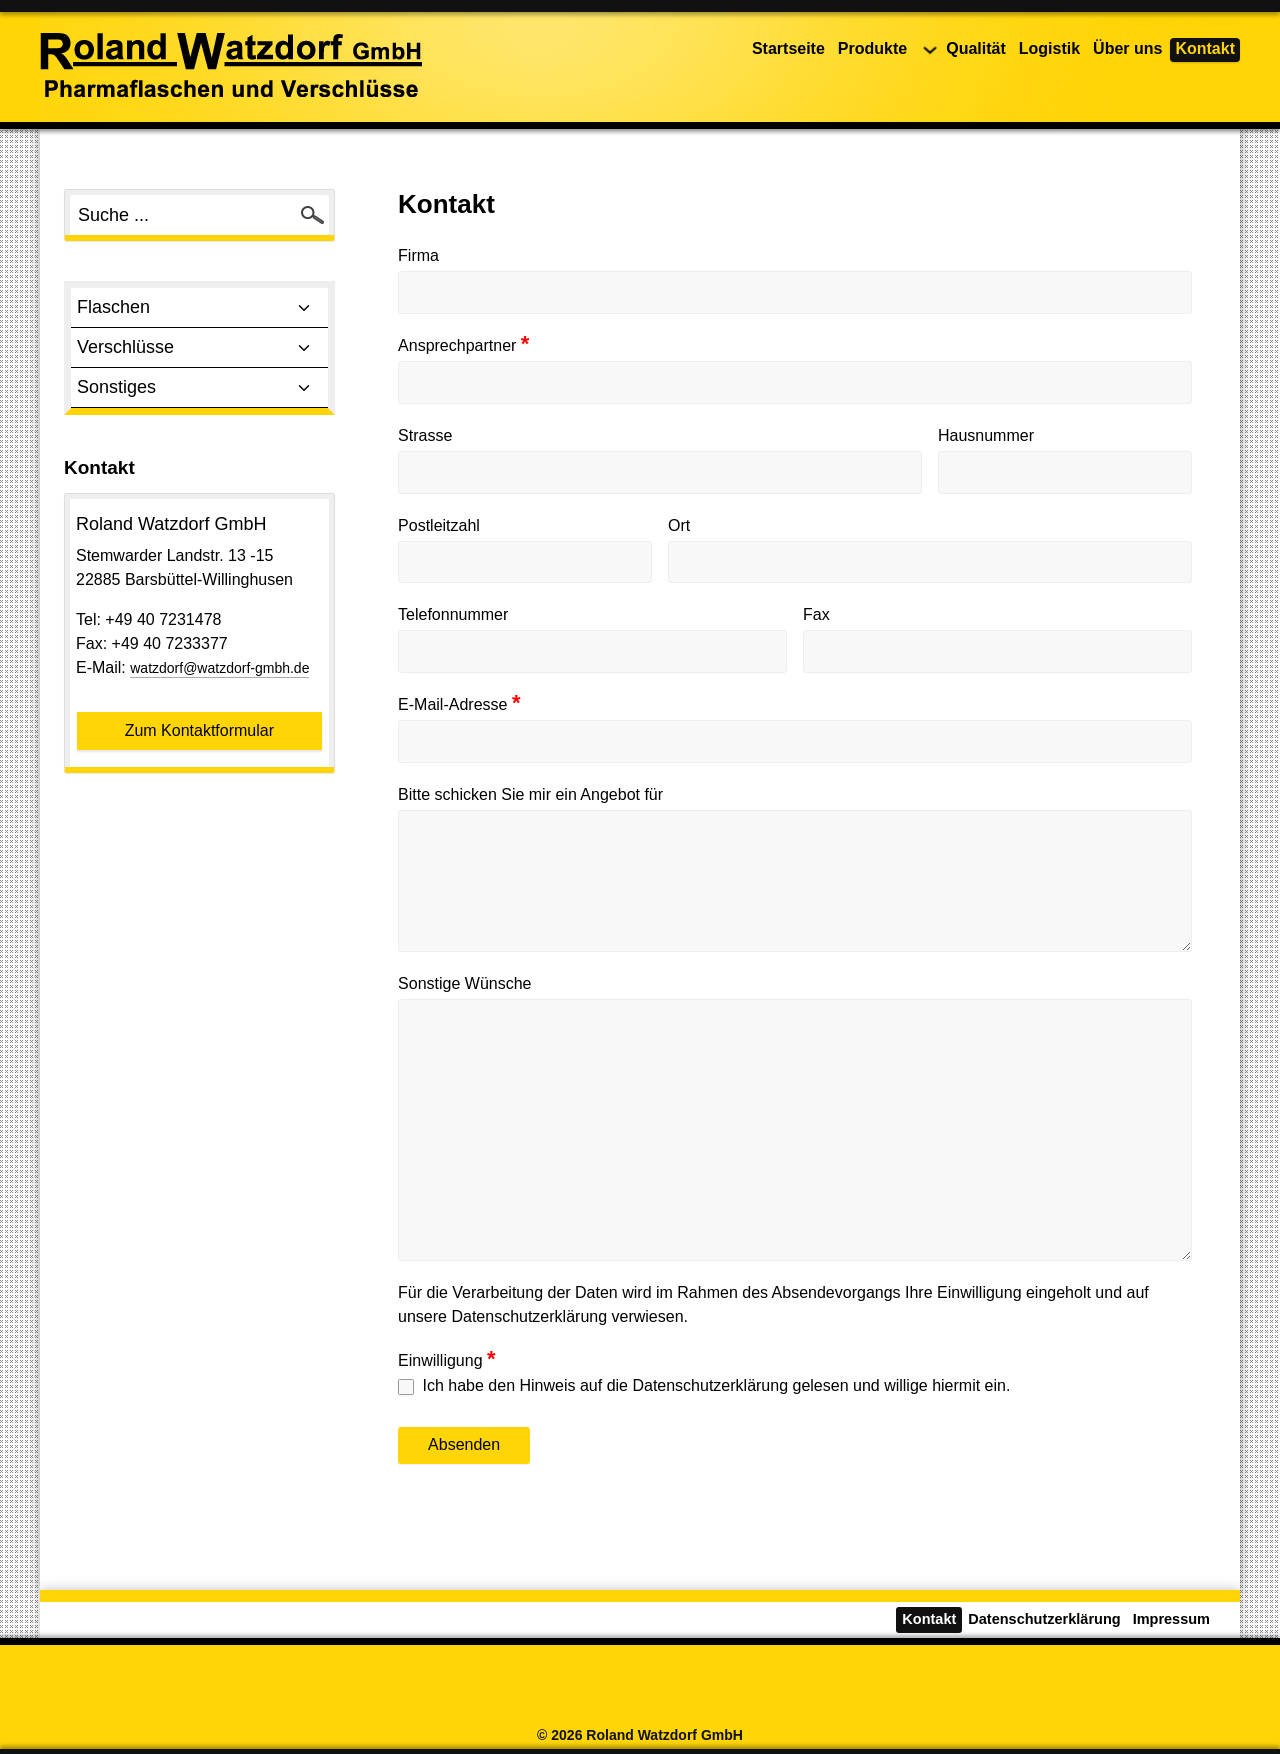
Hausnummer (986, 435)
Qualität (976, 48)
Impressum (1171, 1619)
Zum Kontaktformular (199, 730)
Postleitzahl (439, 525)
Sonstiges (199, 387)
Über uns (1127, 48)
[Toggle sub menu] (304, 307)
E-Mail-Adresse (459, 704)
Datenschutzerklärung (1044, 1619)
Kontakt (1205, 48)
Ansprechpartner (463, 345)
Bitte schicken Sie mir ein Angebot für (530, 794)
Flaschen (199, 307)
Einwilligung (447, 1360)
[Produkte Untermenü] (930, 50)
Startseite (788, 48)
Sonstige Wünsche (464, 983)
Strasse (425, 435)
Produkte (872, 48)
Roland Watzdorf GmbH (664, 1735)
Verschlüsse (199, 347)
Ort (679, 525)
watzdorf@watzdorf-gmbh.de (219, 668)
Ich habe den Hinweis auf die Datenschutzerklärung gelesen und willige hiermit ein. (704, 1386)
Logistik (1049, 48)
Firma (418, 255)
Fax (816, 614)
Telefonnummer (453, 614)
